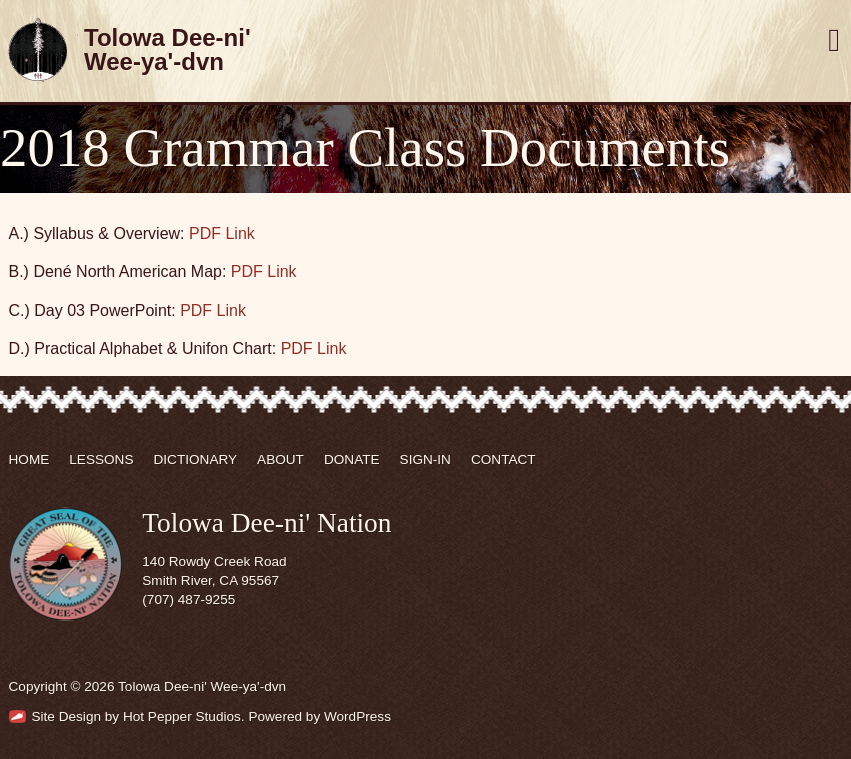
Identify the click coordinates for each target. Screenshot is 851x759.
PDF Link (222, 233)
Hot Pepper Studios (182, 716)
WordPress (357, 716)
